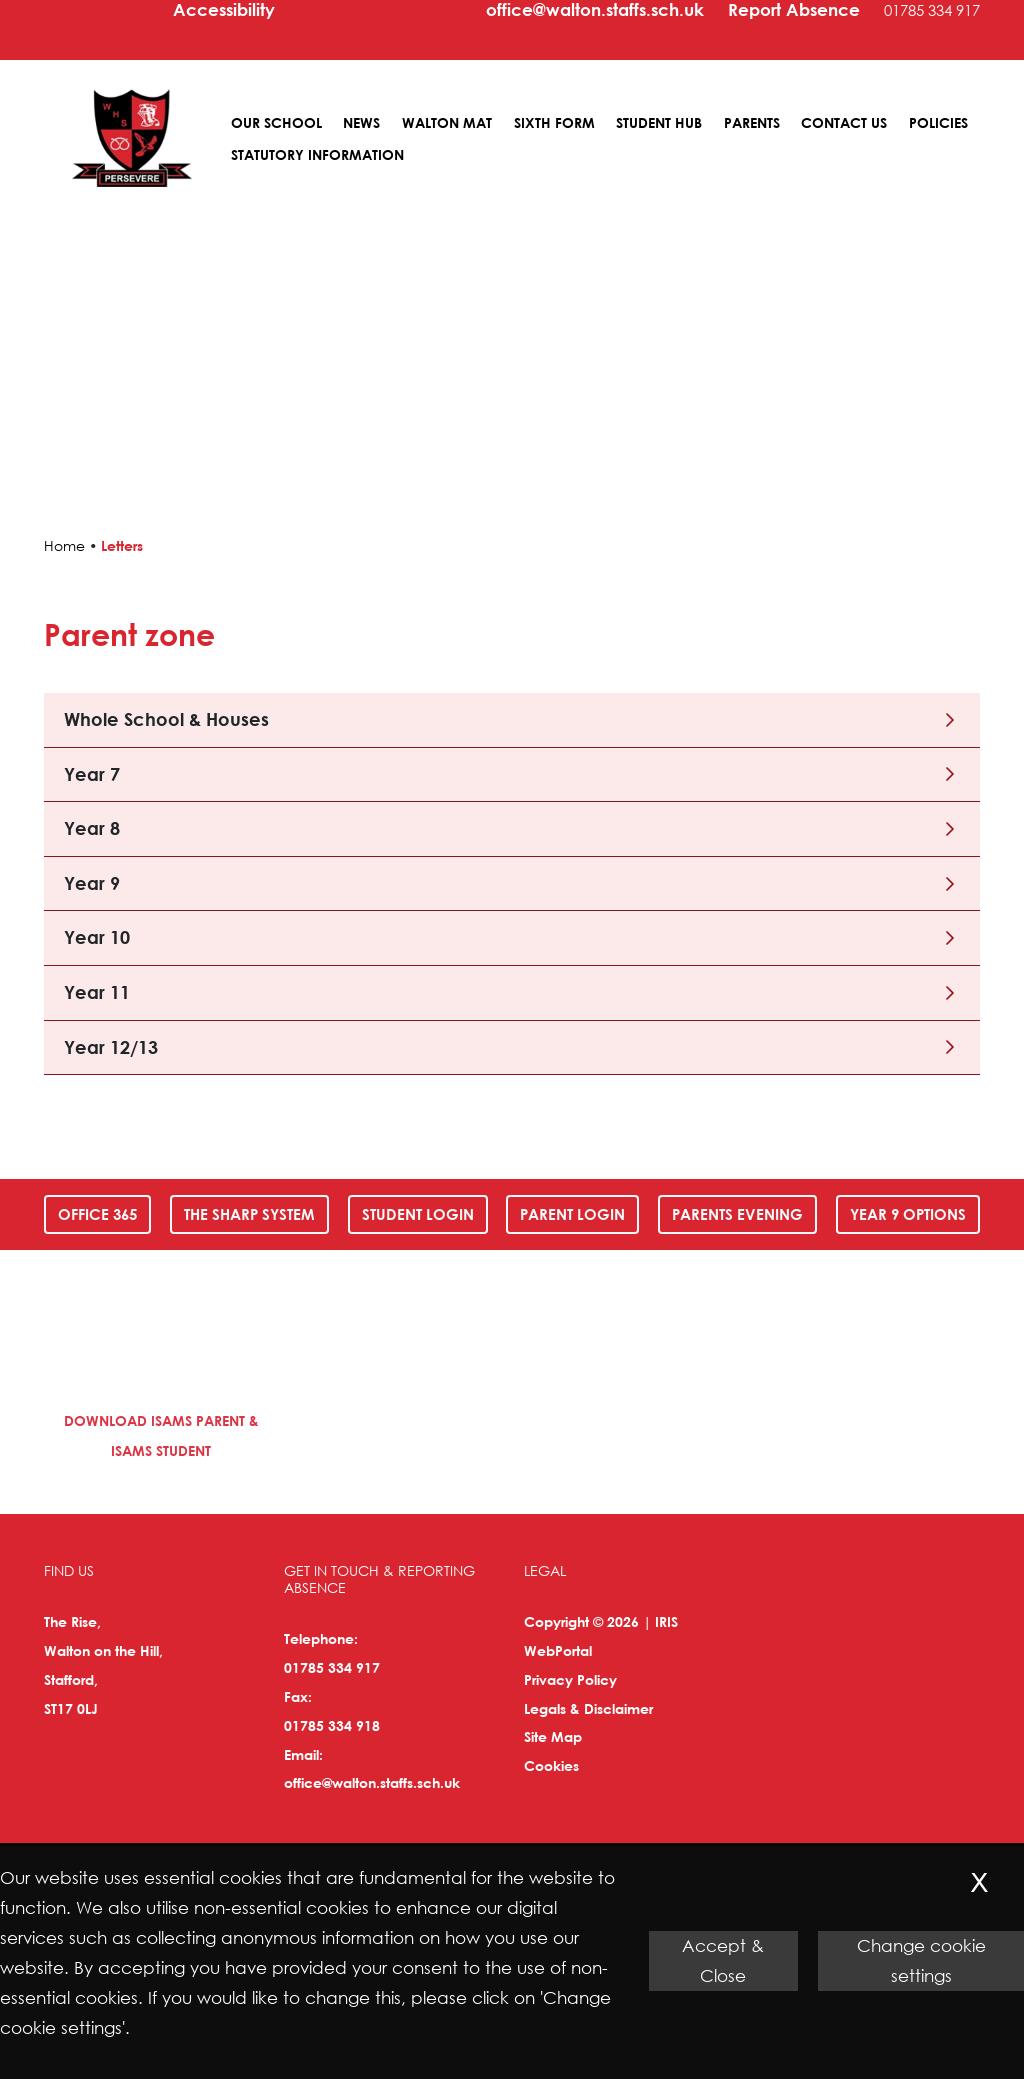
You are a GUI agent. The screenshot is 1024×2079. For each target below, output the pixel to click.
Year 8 (92, 828)
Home (64, 545)
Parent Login (572, 1214)
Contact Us (844, 122)
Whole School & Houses (166, 719)
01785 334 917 (332, 1667)
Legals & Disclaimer (588, 1708)
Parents (752, 122)
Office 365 (97, 1214)
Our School (276, 122)
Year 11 (97, 992)
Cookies (551, 1765)
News (361, 122)
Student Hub (659, 122)
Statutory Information (317, 154)
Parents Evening (737, 1214)
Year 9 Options (908, 1214)
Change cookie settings (921, 1960)
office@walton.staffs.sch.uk (372, 1782)
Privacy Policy (570, 1679)
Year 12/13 (111, 1047)
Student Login (418, 1214)
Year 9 (92, 883)
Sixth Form (554, 122)
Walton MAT (447, 122)
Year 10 (97, 937)
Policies (938, 122)
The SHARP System (249, 1214)
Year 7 (92, 774)
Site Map (553, 1736)
